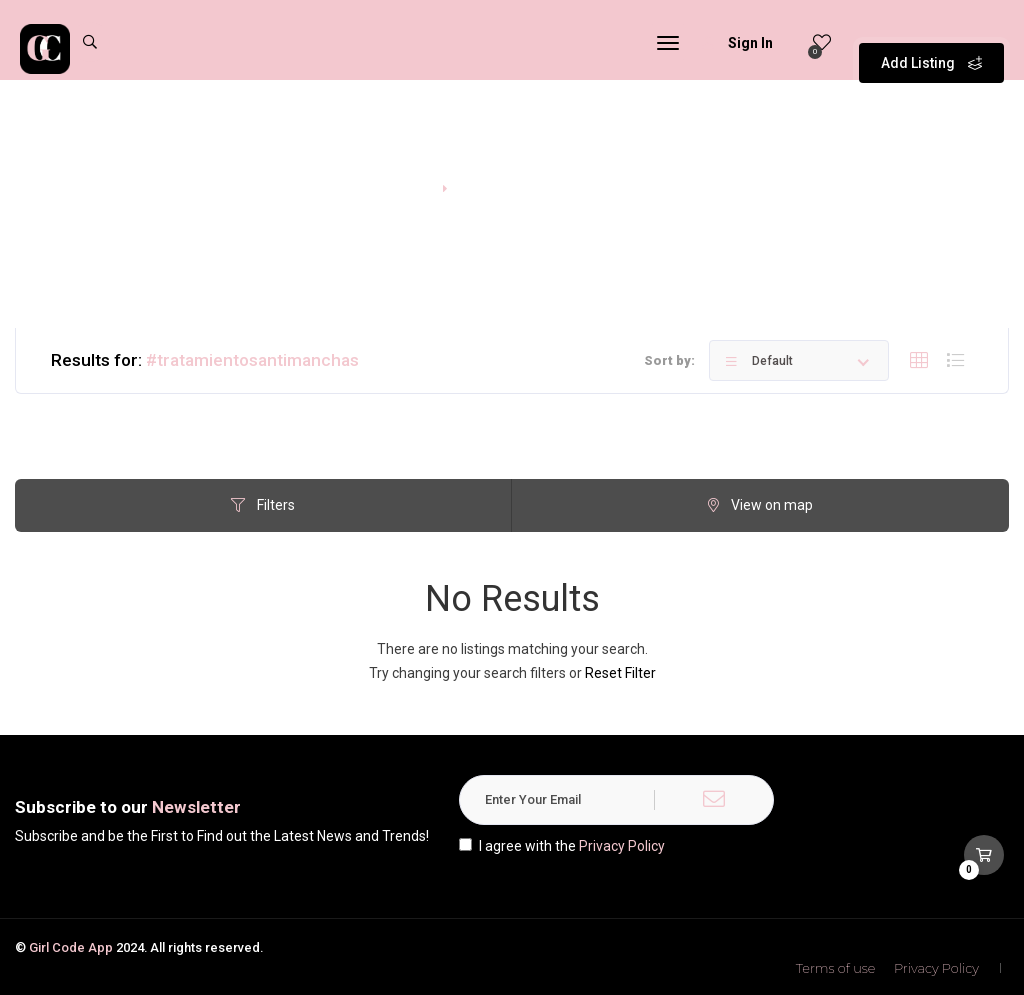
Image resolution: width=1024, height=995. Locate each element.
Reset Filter (620, 673)
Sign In (737, 43)
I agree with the (562, 846)
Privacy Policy (622, 846)
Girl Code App (71, 947)
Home (407, 186)
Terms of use (836, 968)
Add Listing (931, 40)
